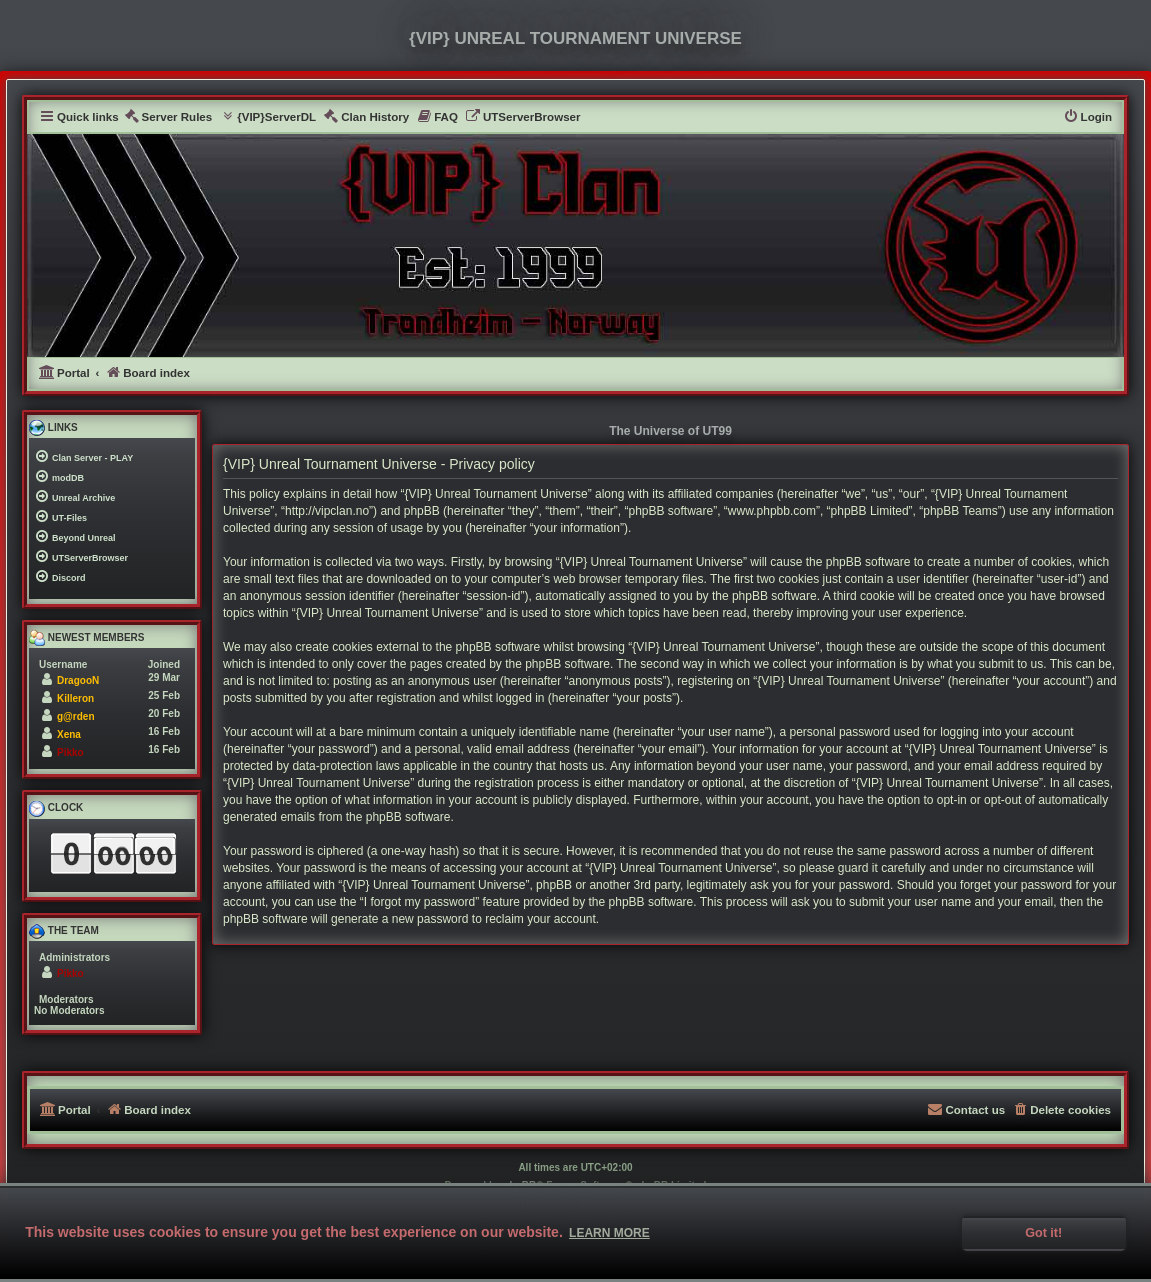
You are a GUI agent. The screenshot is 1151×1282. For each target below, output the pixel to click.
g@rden (76, 716)
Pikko (70, 752)
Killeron (75, 698)
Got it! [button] (1043, 1233)
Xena (69, 734)
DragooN (78, 680)
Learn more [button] (609, 1233)
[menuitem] (168, 117)
